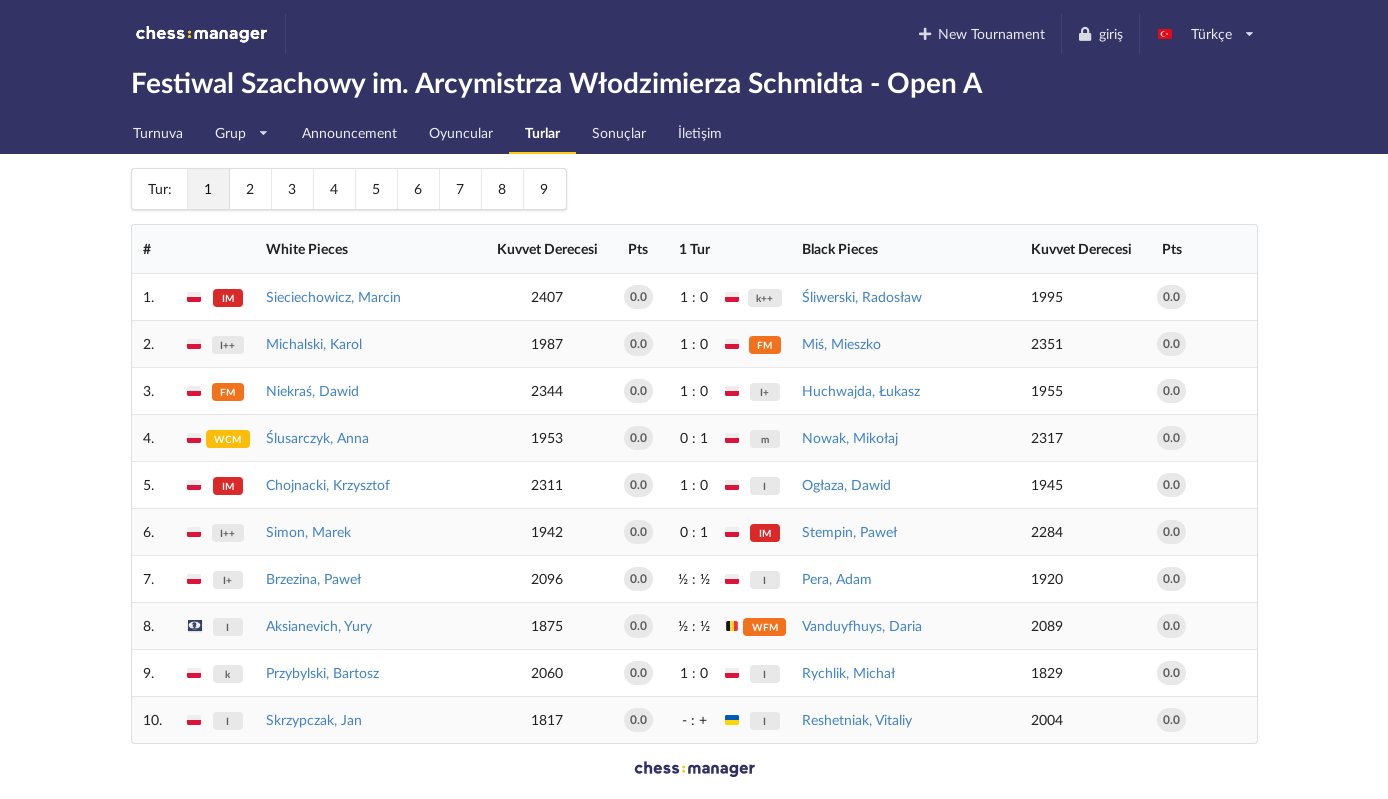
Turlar (542, 132)
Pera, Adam (837, 578)
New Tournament (980, 33)
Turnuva (158, 132)
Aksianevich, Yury (319, 625)
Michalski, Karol (314, 343)
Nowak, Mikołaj (850, 437)
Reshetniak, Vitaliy (857, 719)
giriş (1100, 33)
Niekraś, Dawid (312, 390)
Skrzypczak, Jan (314, 719)
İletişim (700, 132)
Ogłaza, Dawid (846, 484)
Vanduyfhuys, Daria (862, 625)
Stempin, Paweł (849, 531)
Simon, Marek (308, 531)
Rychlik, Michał (848, 672)
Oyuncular (461, 132)
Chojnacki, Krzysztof (328, 484)
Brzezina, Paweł (313, 578)
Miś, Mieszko (841, 343)
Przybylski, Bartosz (322, 672)
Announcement (349, 132)
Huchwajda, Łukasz (861, 390)
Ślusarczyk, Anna (317, 437)
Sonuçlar (619, 132)
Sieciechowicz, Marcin (333, 296)
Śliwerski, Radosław (862, 296)
